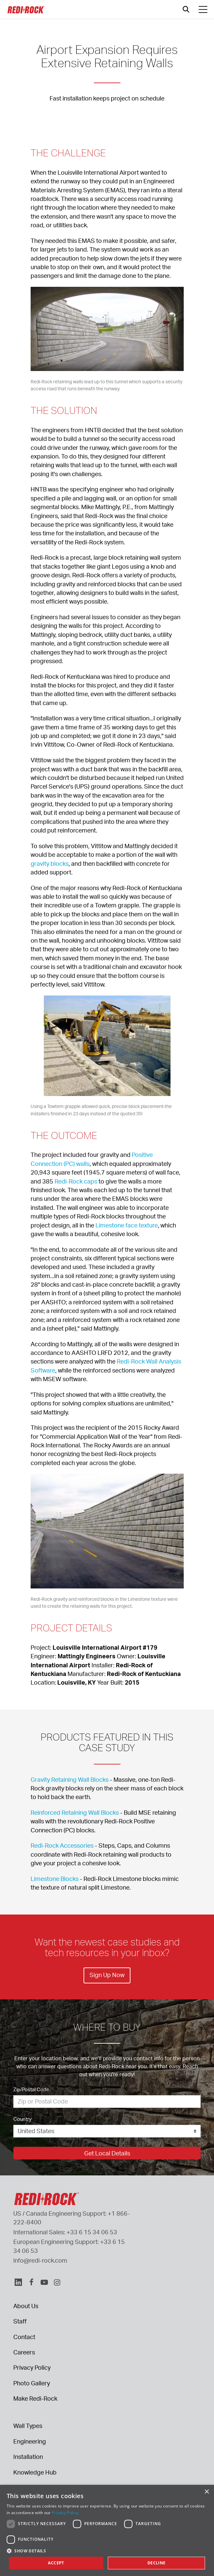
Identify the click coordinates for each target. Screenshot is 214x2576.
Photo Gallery (31, 2383)
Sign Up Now (107, 1974)
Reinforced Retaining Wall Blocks (75, 1812)
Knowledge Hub (35, 2472)
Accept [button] (56, 2563)
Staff (20, 2321)
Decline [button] (156, 2563)
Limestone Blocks (55, 1878)
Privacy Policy (32, 2367)
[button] (107, 2550)
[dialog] (107, 2530)
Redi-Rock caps (76, 1181)
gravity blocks (50, 863)
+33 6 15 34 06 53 (92, 2232)
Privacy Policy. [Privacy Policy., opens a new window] (66, 2512)
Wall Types (27, 2425)
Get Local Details (107, 2153)
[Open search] (186, 9)
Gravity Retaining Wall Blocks (69, 1779)
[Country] (107, 2131)
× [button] (206, 2491)
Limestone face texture (127, 1225)
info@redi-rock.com (40, 2260)
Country (22, 2119)
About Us (25, 2305)
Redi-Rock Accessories (62, 1845)
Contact (24, 2336)
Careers (24, 2352)
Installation (28, 2456)
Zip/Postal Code (31, 2089)
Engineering (29, 2441)
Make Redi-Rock (35, 2398)
